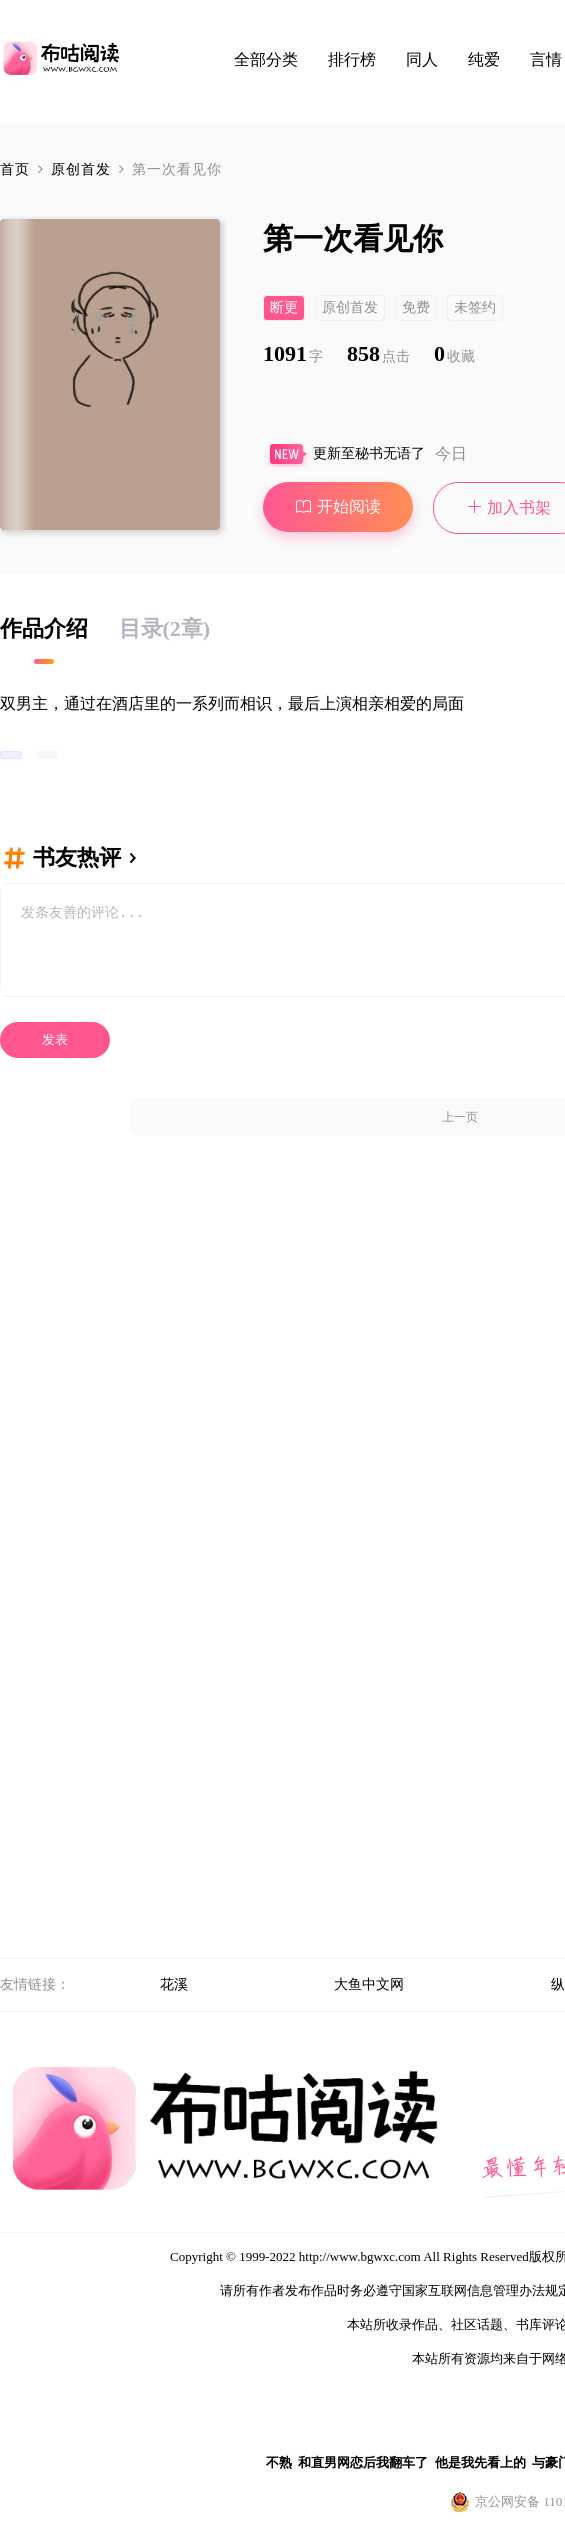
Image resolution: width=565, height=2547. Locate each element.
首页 (15, 169)
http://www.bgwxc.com (360, 2256)
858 (378, 353)
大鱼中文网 (369, 1984)
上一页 (460, 1117)
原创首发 (83, 169)
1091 (293, 353)
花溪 (174, 1984)
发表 (55, 1039)
